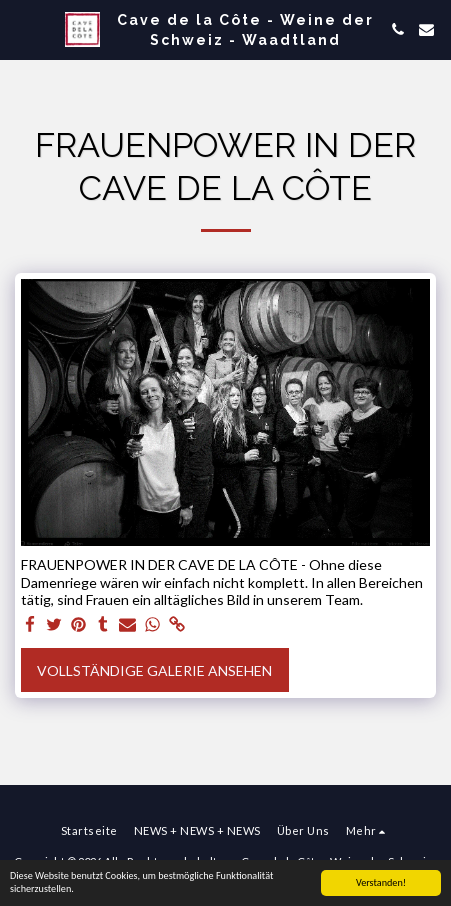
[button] (22, 29)
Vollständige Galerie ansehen (154, 670)
